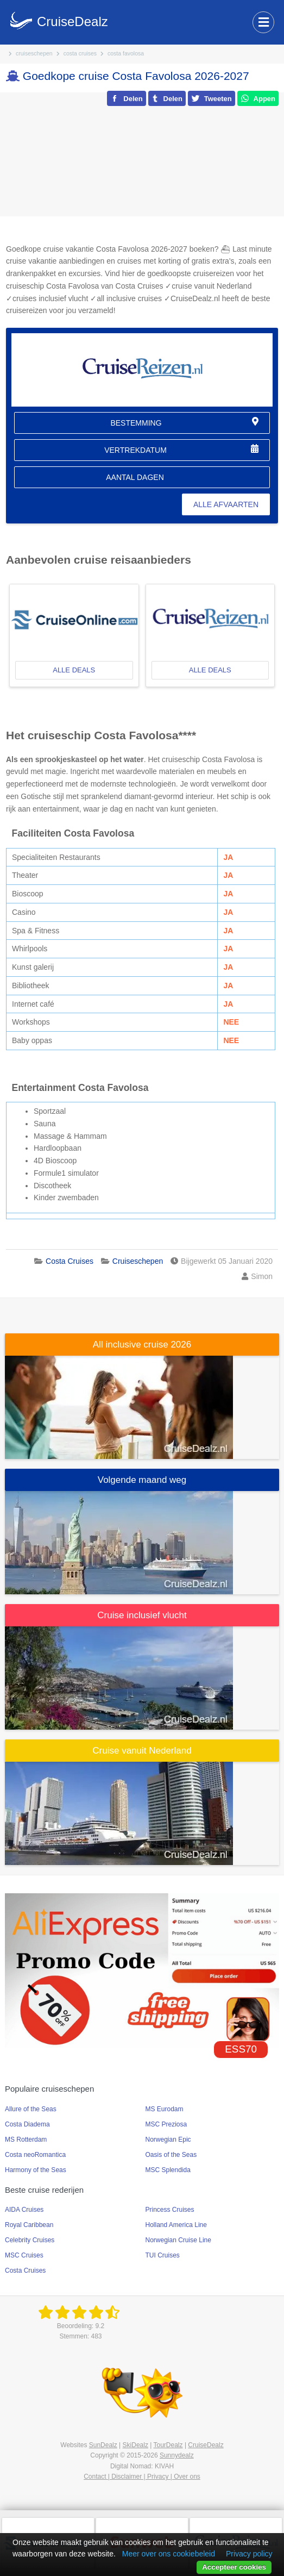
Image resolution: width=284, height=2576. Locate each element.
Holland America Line (176, 2225)
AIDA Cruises (24, 2209)
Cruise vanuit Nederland (141, 1750)
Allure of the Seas (30, 2109)
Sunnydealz (177, 2455)
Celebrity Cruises (29, 2240)
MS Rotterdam (26, 2139)
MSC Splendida (168, 2170)
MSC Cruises (24, 2255)
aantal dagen (135, 477)
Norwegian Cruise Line (178, 2240)
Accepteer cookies (234, 2567)
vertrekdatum (135, 450)
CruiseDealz (205, 2445)
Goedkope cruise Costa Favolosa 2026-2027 (136, 76)
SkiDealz (135, 2445)
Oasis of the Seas (171, 2155)
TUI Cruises (163, 2255)
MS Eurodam (165, 2109)
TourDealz (168, 2445)
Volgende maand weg (142, 1480)
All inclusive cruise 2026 (142, 1344)
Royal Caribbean (29, 2225)
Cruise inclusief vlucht (141, 1615)
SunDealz (103, 2445)
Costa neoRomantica (35, 2155)
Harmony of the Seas (35, 2170)
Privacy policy (249, 2553)
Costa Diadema (27, 2124)
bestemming (135, 423)
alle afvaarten (225, 504)
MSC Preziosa (166, 2124)
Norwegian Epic (168, 2139)
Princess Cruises (170, 2209)
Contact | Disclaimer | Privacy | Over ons (142, 2476)
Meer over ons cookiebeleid (168, 2553)
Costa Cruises (25, 2270)
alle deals (74, 670)
